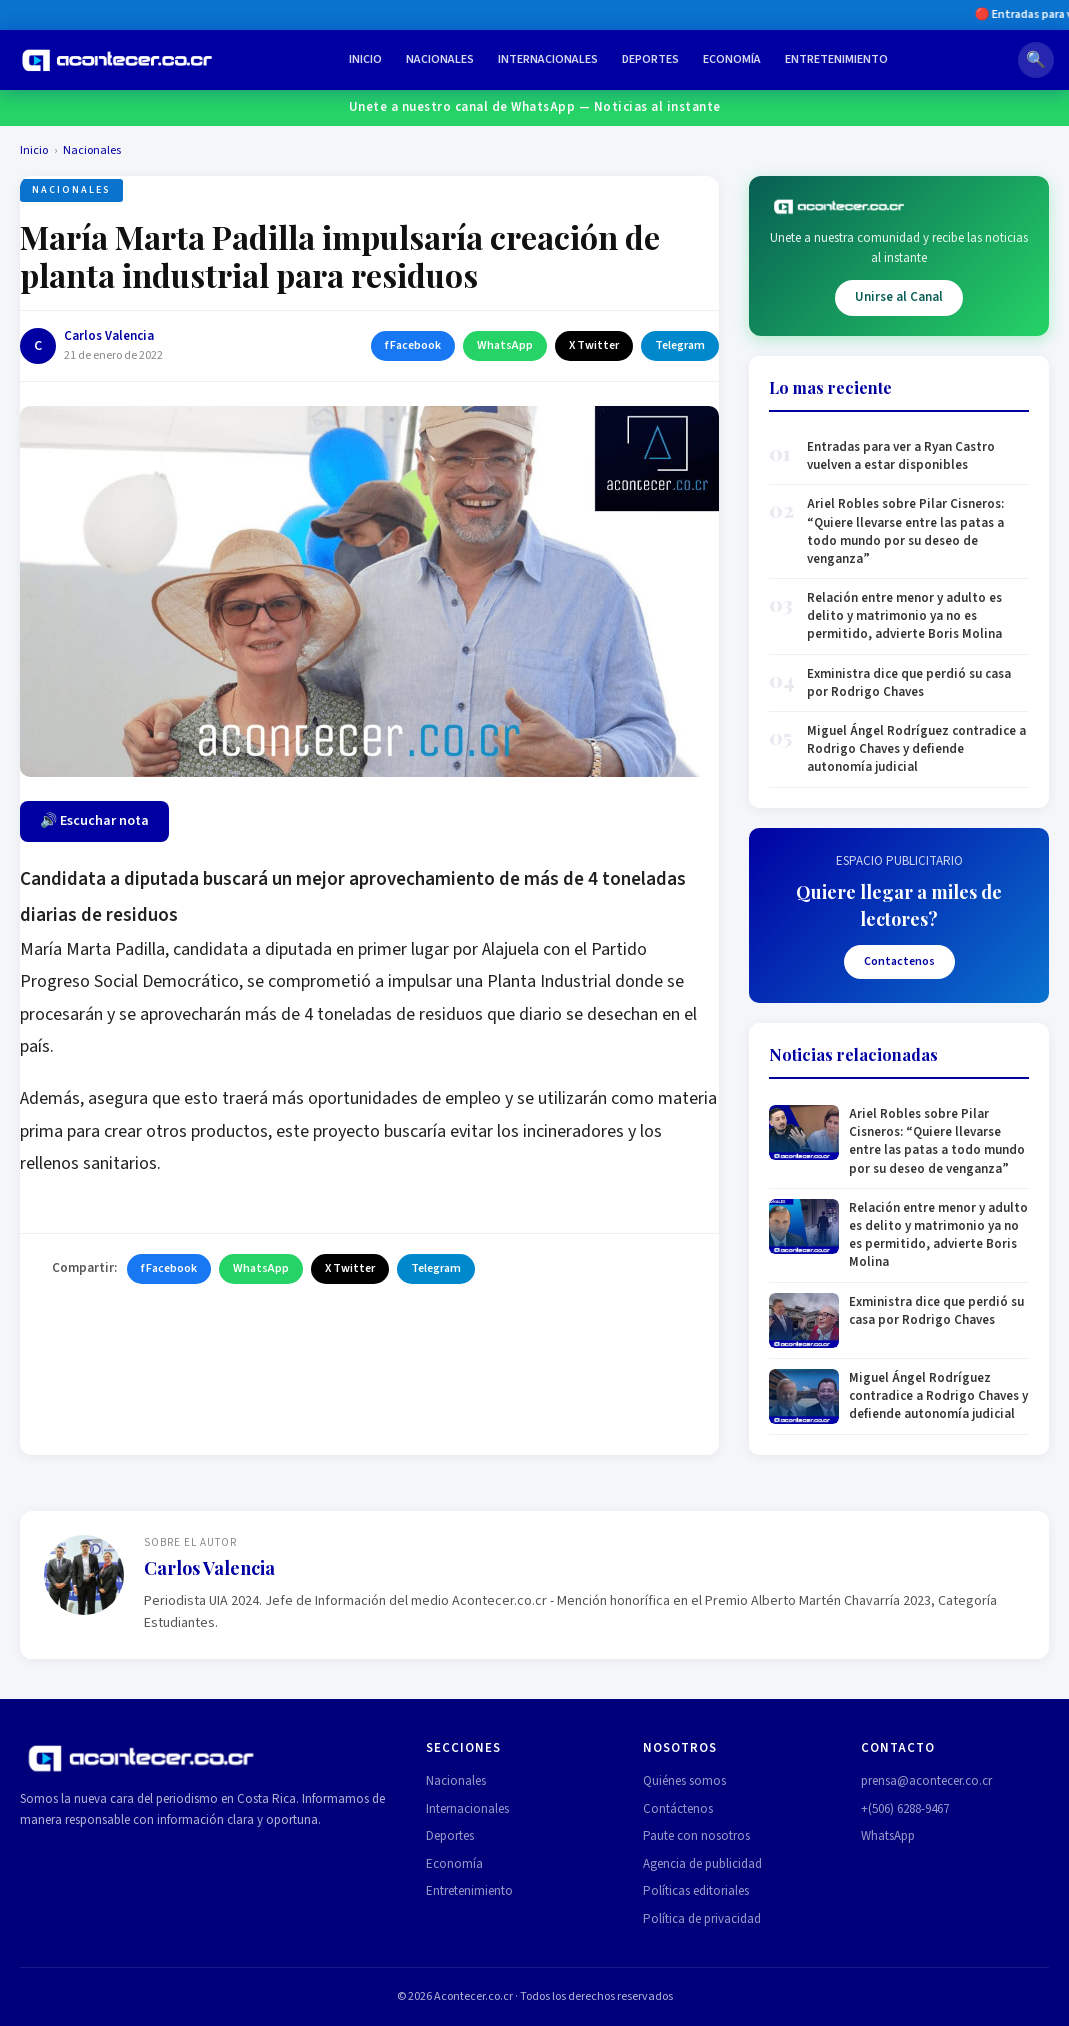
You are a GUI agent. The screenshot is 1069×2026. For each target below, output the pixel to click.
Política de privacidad (702, 1919)
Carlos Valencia (109, 336)
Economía (732, 59)
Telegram (680, 345)
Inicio (365, 59)
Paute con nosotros (696, 1836)
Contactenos (899, 961)
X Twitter (594, 345)
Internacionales (548, 59)
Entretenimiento (836, 59)
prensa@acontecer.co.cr (926, 1781)
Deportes (650, 59)
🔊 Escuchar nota (94, 821)
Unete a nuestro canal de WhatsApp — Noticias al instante (535, 107)
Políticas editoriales (696, 1891)
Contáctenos (678, 1809)
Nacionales (440, 59)
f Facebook (413, 345)
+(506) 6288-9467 (905, 1809)
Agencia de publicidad (702, 1864)
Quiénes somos (684, 1781)
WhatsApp (505, 345)
